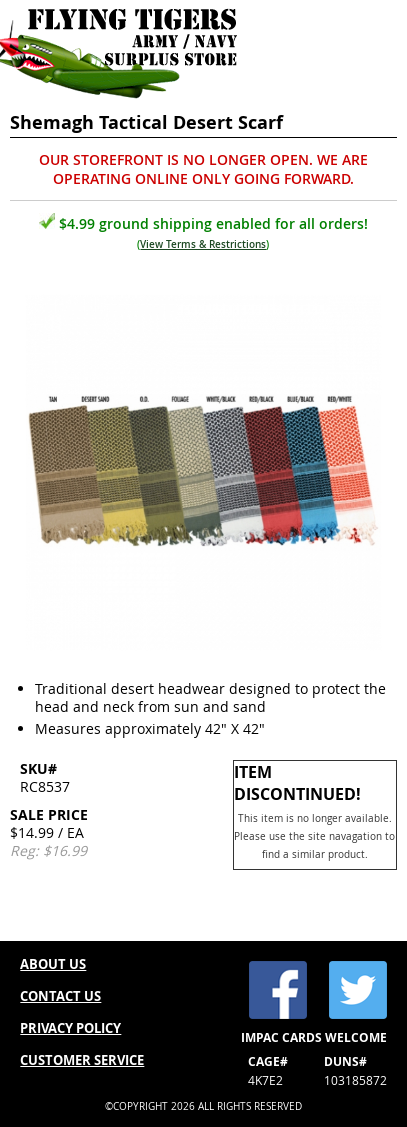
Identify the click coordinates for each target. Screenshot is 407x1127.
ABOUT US (53, 964)
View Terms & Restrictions (203, 244)
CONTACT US (60, 996)
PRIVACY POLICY (70, 1028)
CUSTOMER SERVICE (82, 1060)
